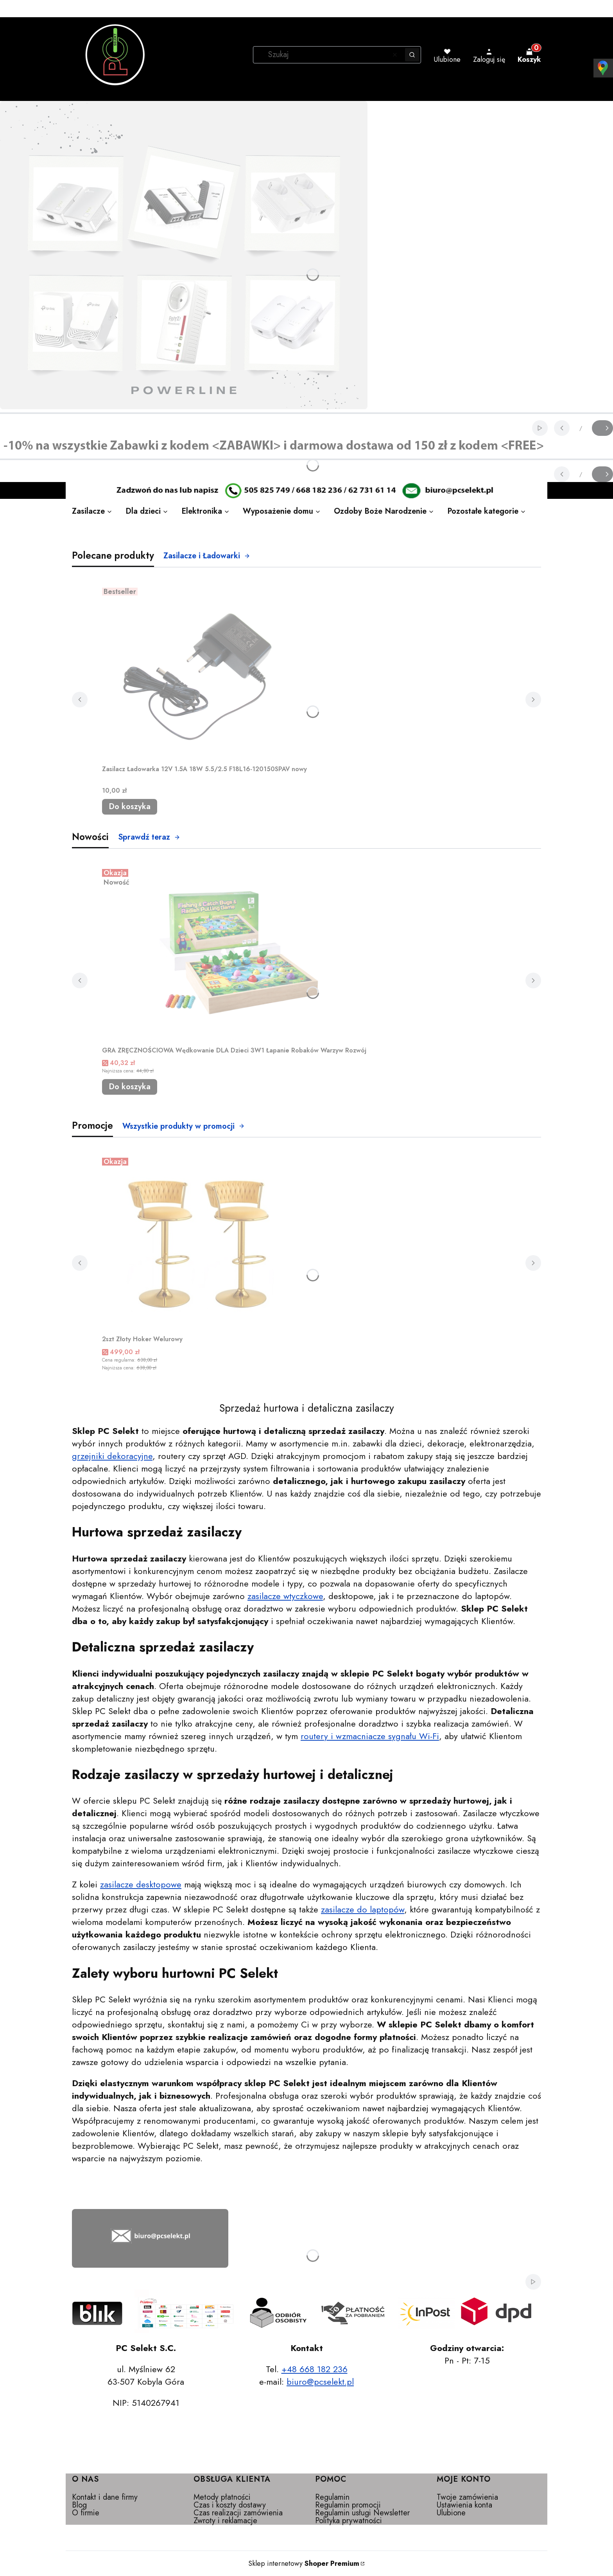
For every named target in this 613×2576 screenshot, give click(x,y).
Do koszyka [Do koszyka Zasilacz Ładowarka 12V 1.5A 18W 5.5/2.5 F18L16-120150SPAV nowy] (130, 806)
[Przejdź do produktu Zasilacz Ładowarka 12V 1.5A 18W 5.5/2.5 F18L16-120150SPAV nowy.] (204, 673)
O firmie (85, 2512)
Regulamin (332, 2497)
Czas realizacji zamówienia (238, 2512)
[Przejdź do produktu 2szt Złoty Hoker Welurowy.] (200, 1243)
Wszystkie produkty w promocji (183, 1126)
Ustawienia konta (464, 2505)
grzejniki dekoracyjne (112, 1456)
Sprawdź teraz (149, 837)
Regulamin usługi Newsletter (362, 2512)
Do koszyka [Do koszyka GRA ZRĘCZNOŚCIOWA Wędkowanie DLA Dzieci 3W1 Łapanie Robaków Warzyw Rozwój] (130, 1086)
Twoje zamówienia (467, 2497)
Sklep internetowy (303, 2563)
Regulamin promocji (348, 2505)
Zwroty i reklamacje (225, 2520)
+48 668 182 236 (314, 2369)
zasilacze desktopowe (140, 1884)
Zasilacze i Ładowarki (206, 555)
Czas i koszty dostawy (230, 2505)
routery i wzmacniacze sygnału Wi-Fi (370, 1736)
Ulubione (451, 2512)
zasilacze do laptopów (362, 1909)
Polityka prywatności (348, 2520)
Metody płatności (222, 2497)
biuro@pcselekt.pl (320, 2381)
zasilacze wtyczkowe (285, 1596)
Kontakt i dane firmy (105, 2497)
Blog (79, 2505)
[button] (412, 54)
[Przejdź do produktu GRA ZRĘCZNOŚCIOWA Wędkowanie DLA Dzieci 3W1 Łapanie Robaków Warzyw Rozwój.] (234, 954)
